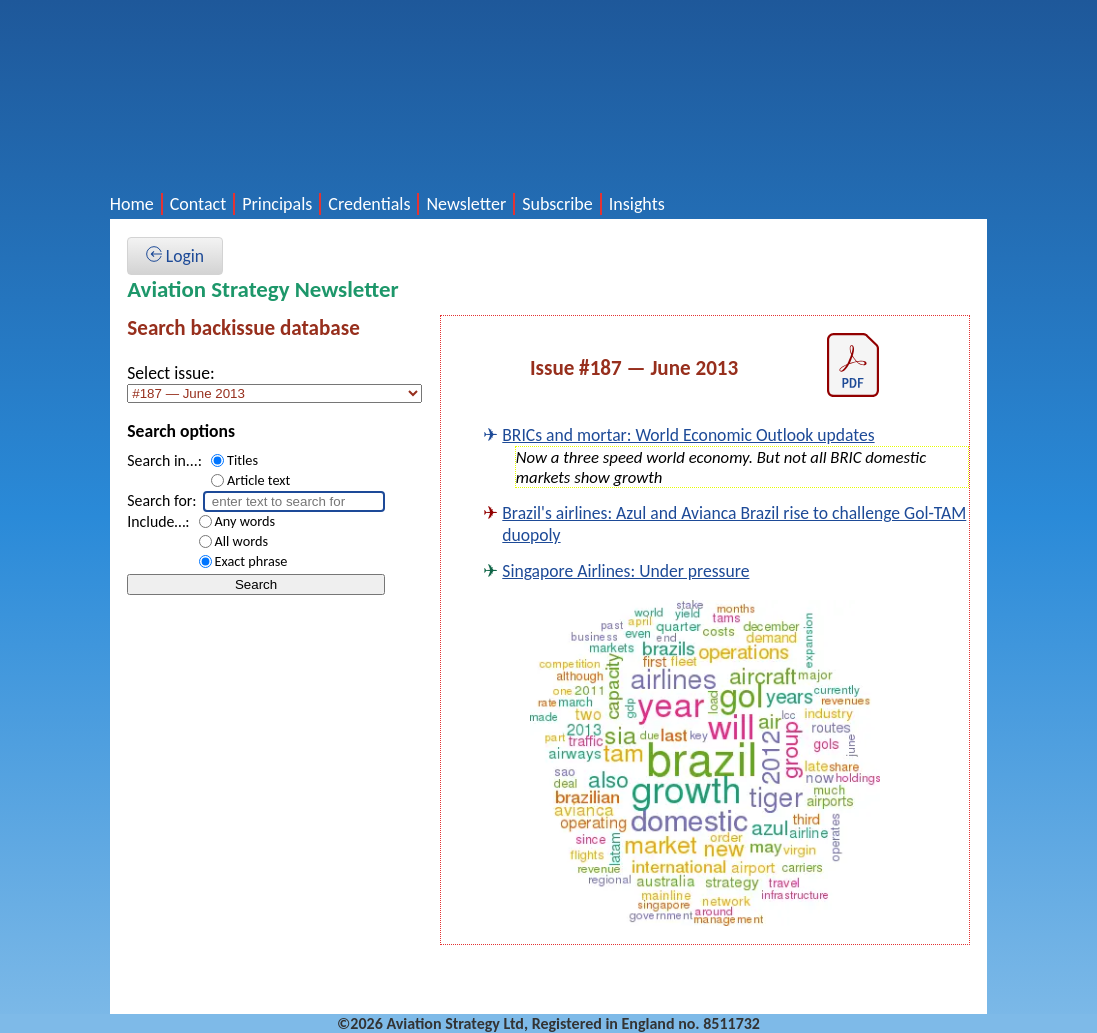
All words (241, 541)
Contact (198, 204)
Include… (156, 521)
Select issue (168, 373)
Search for (159, 500)
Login (175, 256)
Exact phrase (251, 561)
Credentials (369, 204)
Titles (242, 460)
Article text (258, 480)
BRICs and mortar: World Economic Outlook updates (688, 435)
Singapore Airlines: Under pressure (625, 571)
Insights (637, 204)
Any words (245, 521)
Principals (277, 204)
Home (132, 204)
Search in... (162, 460)
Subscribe (557, 204)
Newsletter (466, 204)
